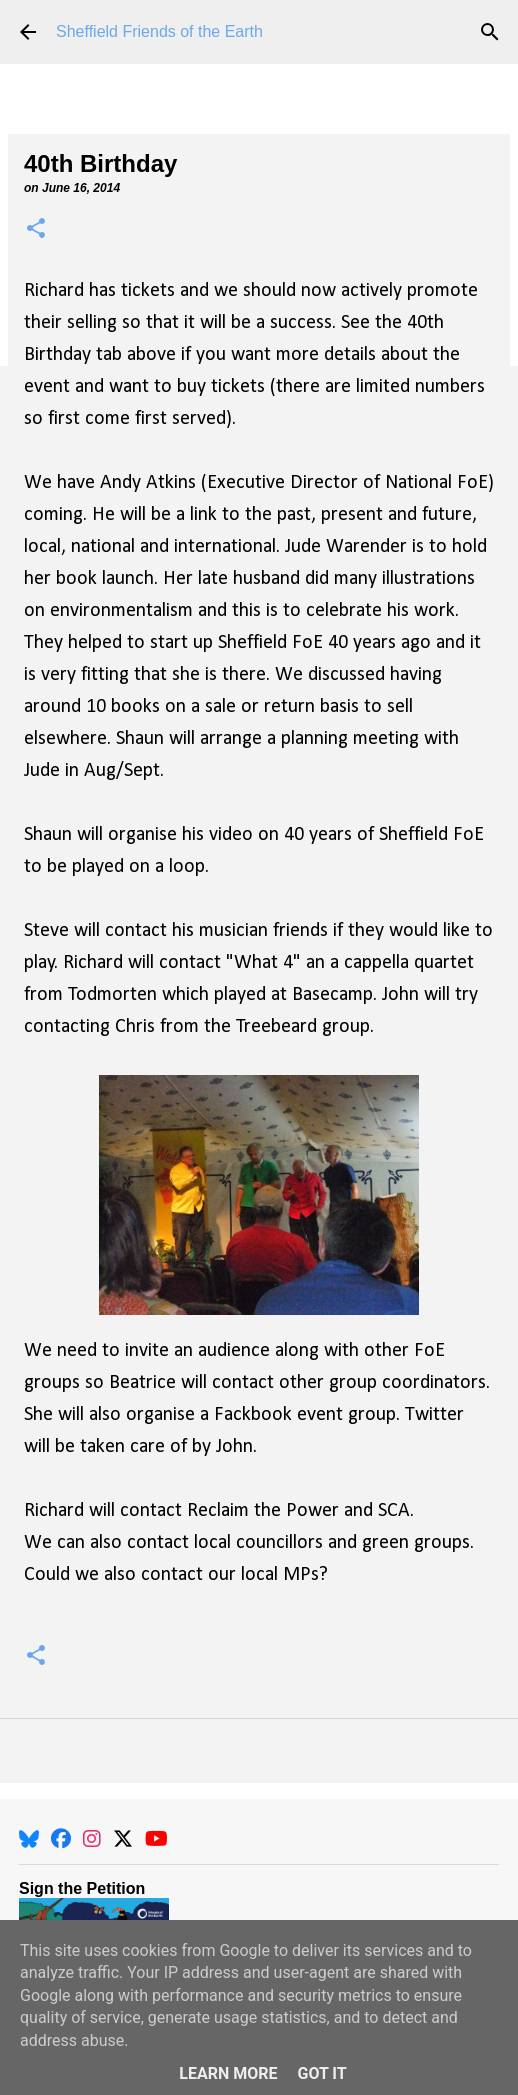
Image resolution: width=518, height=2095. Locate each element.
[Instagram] (92, 1839)
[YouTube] (156, 1839)
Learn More (228, 2073)
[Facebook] (61, 1839)
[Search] (490, 32)
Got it (321, 2073)
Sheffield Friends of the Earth (159, 31)
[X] (123, 1839)
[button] (36, 229)
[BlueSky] (29, 1839)
